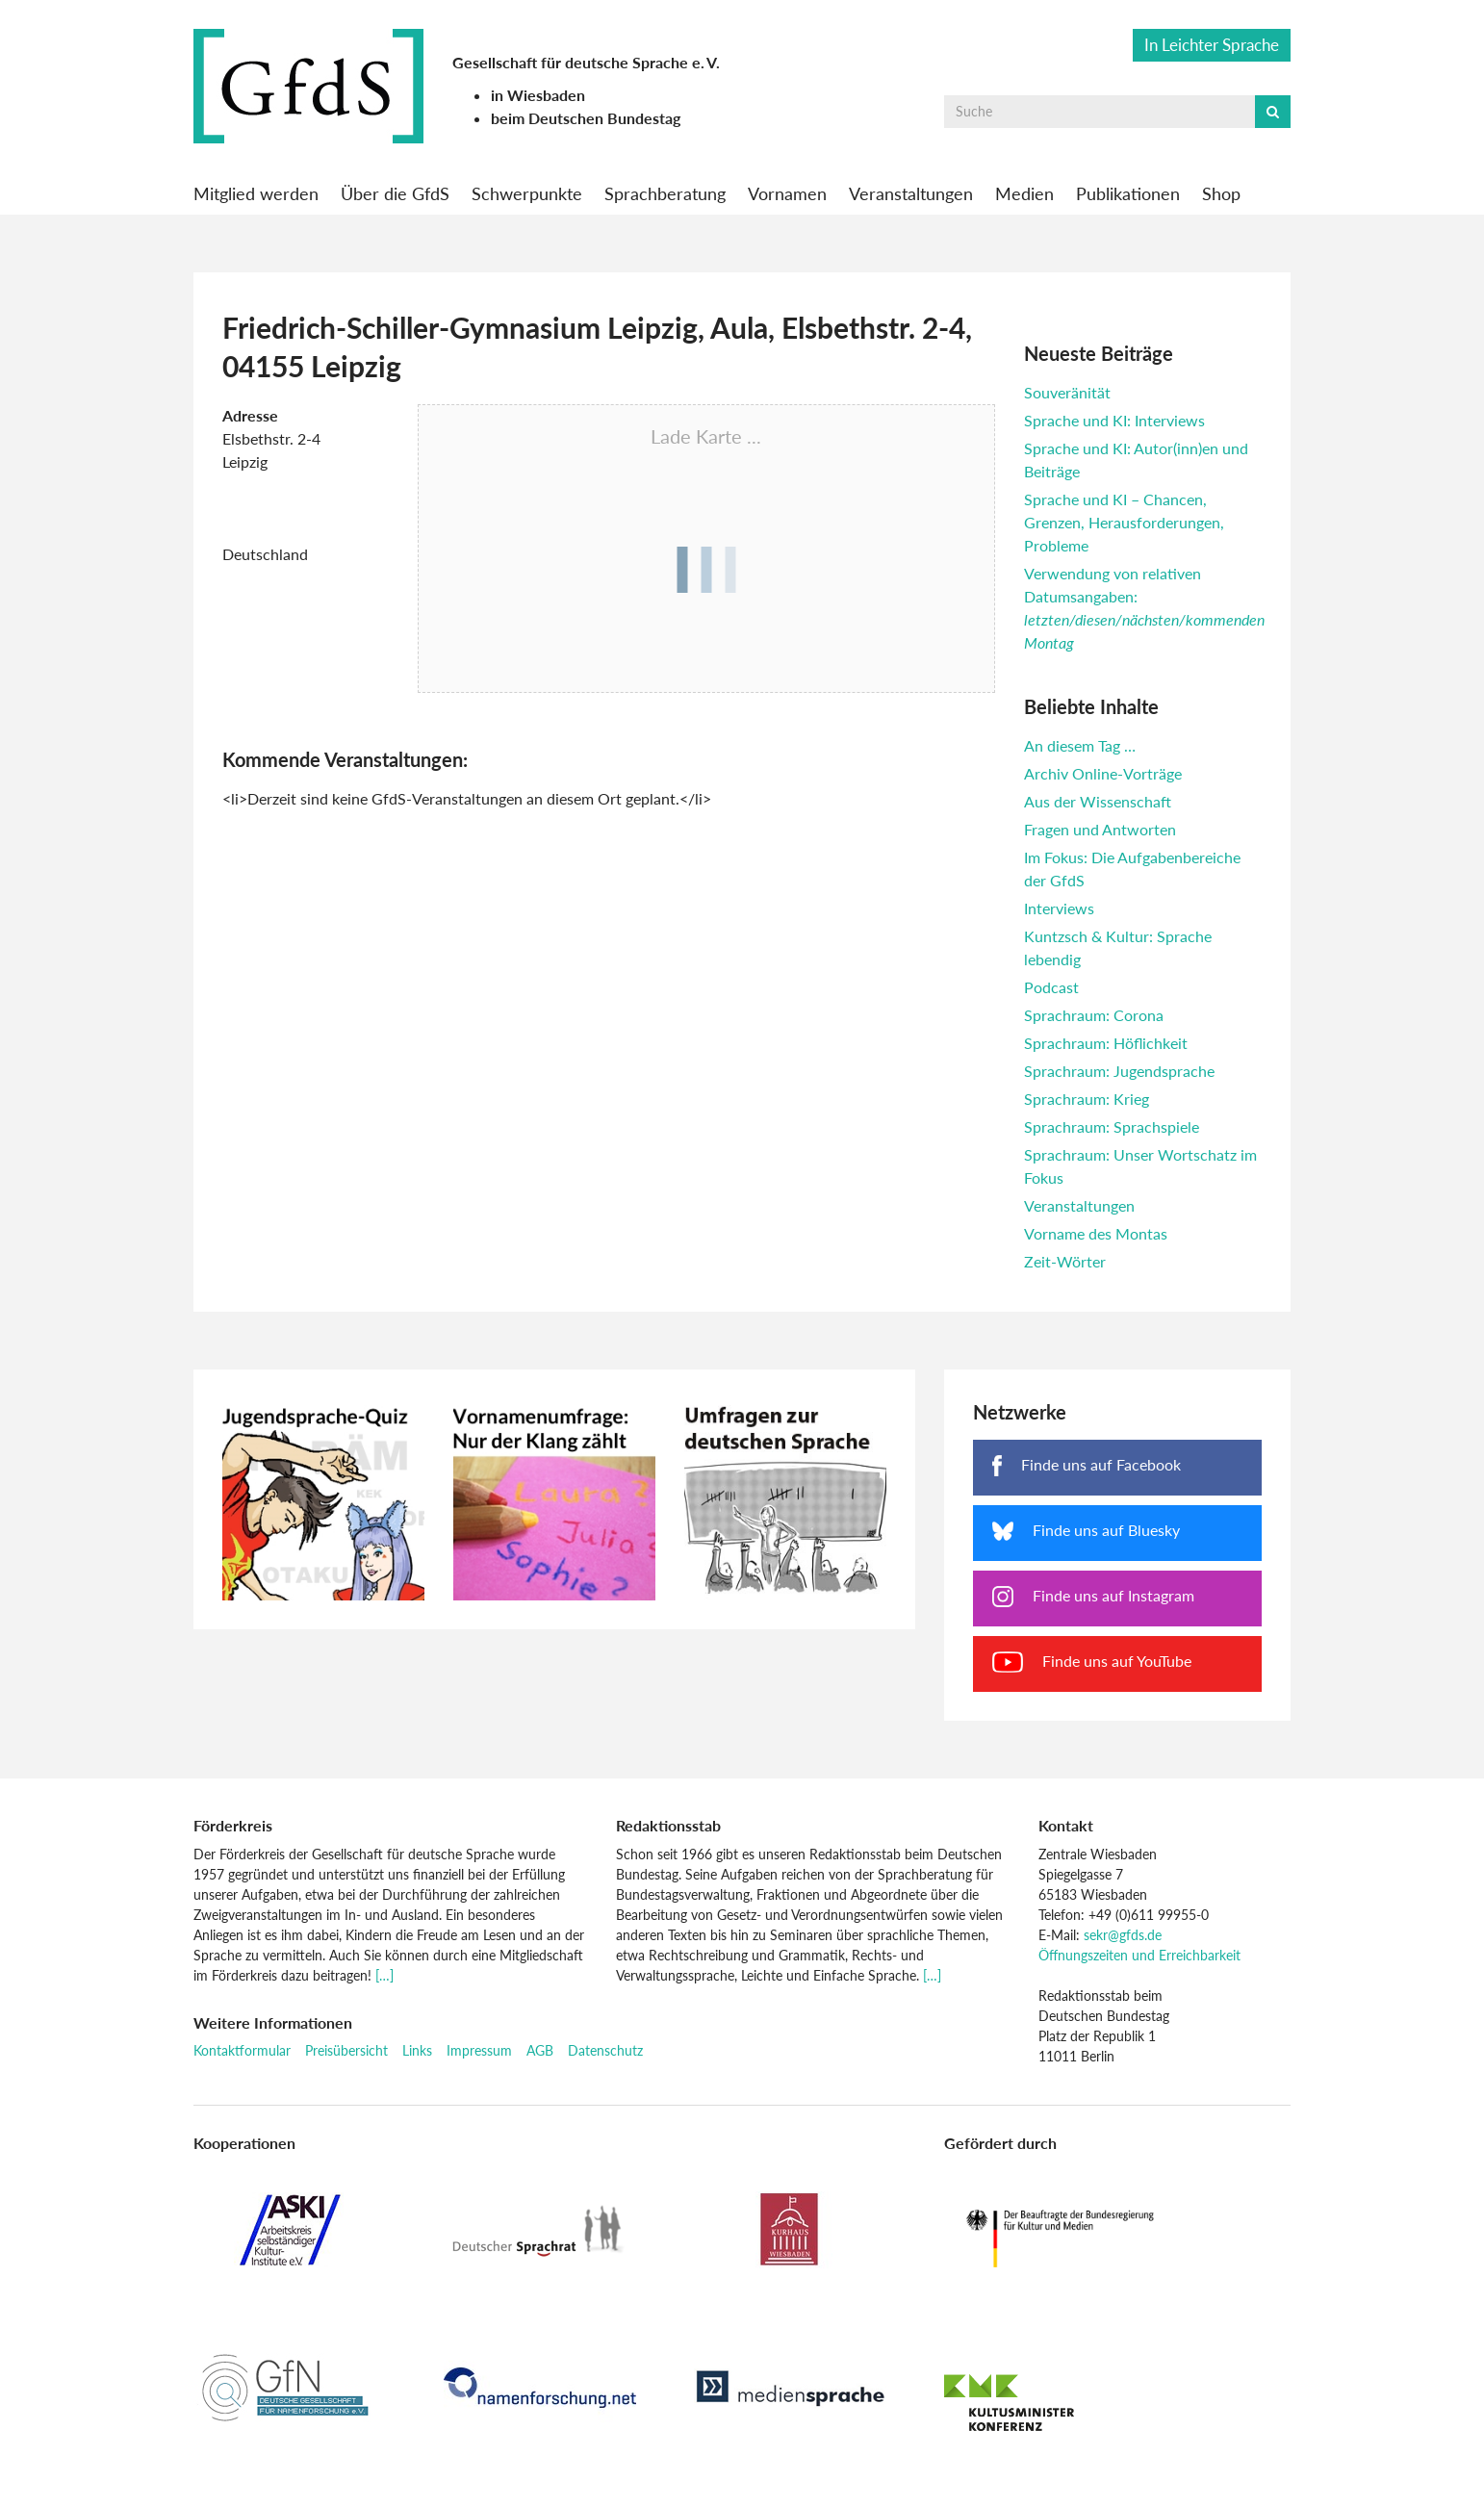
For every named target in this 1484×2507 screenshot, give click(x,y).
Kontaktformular (242, 2050)
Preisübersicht (346, 2050)
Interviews (1059, 908)
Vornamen (787, 193)
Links (417, 2050)
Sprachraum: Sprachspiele (1111, 1126)
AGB (539, 2050)
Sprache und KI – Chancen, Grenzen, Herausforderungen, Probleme (1124, 522)
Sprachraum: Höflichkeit (1106, 1043)
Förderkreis (232, 1825)
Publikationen (1128, 193)
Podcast (1051, 987)
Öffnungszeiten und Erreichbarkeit (1139, 1955)
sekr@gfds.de (1123, 1935)
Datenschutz (605, 2050)
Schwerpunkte (527, 193)
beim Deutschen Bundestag (585, 118)
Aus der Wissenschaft (1097, 801)
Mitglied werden (256, 193)
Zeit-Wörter (1065, 1261)
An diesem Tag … (1080, 745)
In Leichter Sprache (1211, 45)
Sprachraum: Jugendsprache (1119, 1071)
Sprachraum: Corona (1094, 1015)
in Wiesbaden (538, 95)
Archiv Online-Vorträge (1103, 773)
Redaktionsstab (668, 1825)
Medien (1024, 193)
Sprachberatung (665, 193)
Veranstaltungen (911, 193)
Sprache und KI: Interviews (1114, 420)
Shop (1221, 193)
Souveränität (1067, 392)
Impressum (479, 2050)
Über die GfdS (395, 193)
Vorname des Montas (1095, 1233)
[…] (384, 1975)
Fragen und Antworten (1100, 829)
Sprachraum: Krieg (1086, 1098)
